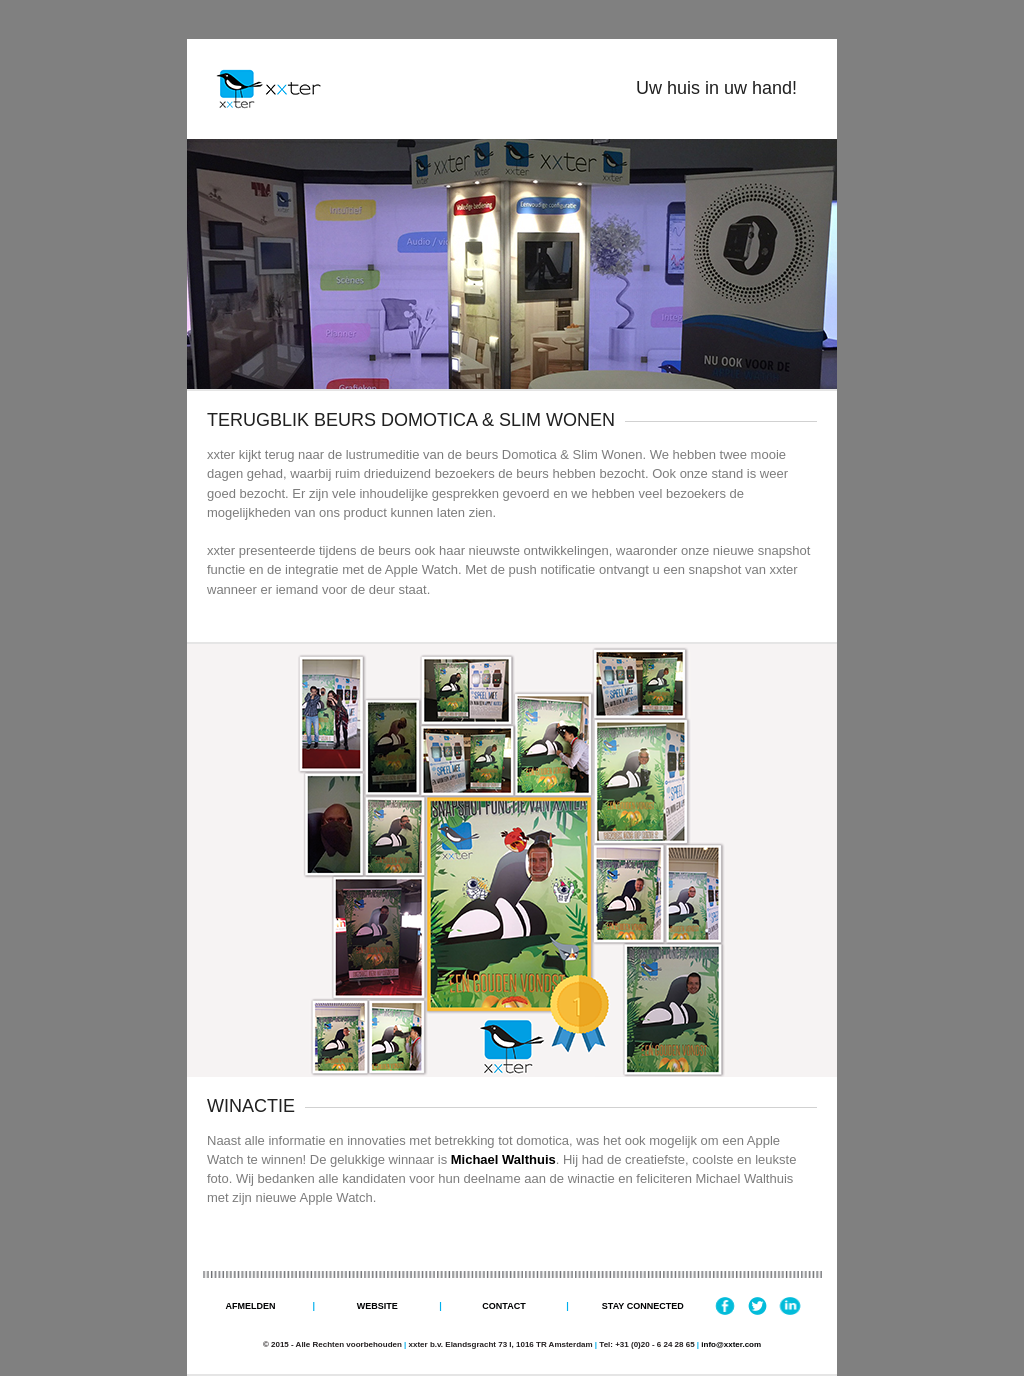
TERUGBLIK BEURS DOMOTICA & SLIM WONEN (411, 420)
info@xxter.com (731, 1344)
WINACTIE (251, 1106)
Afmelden (250, 1306)
